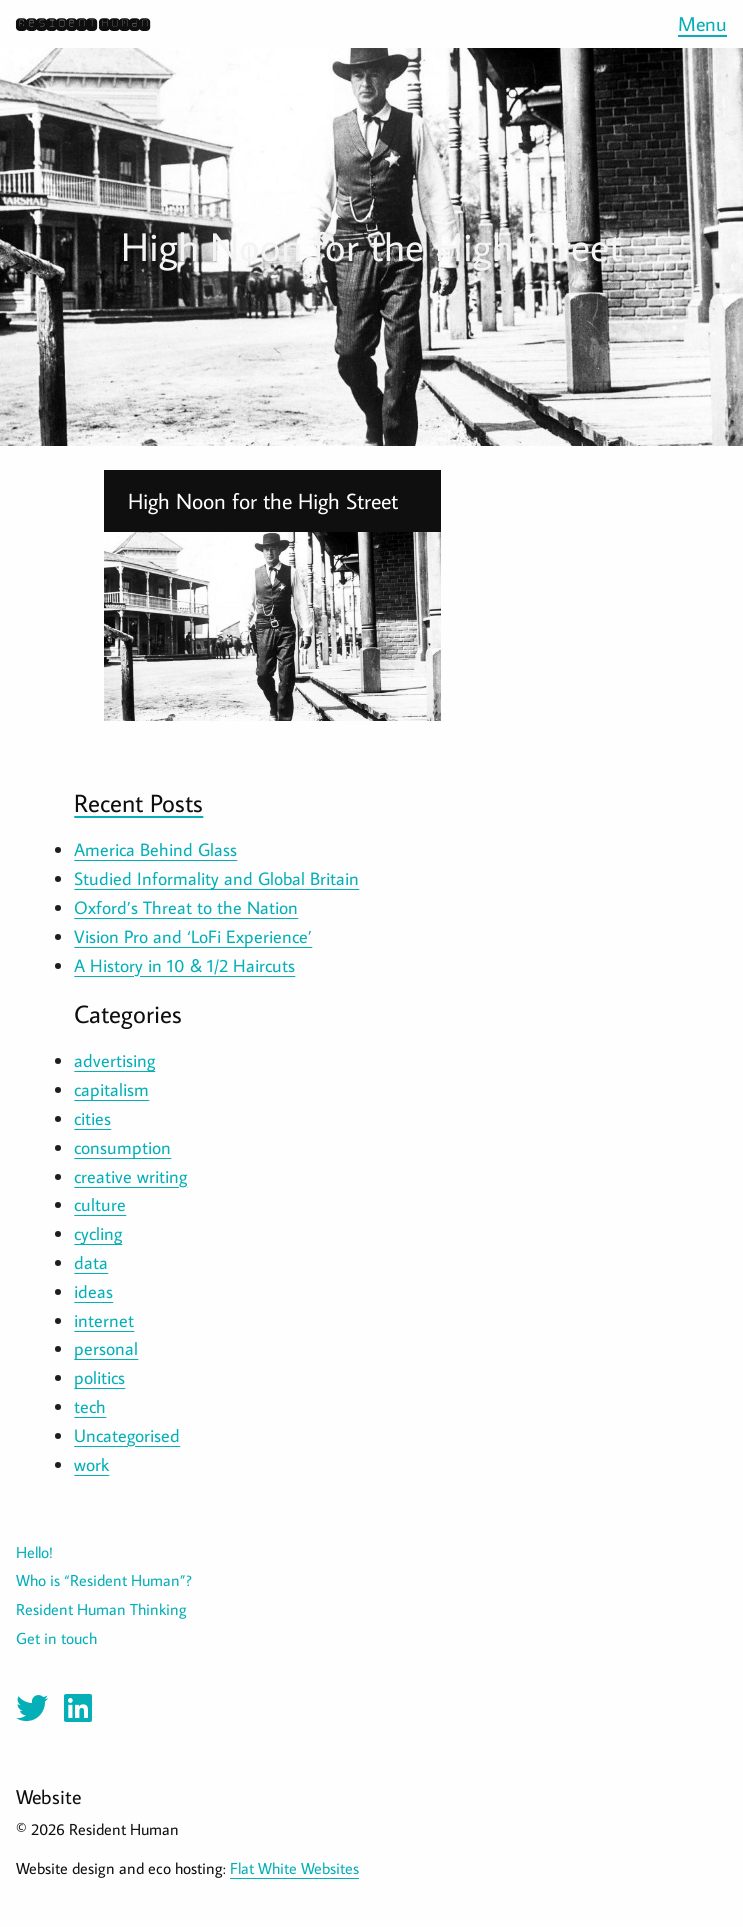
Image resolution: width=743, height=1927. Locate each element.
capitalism (111, 1089)
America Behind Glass (155, 849)
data (91, 1262)
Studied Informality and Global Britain (216, 878)
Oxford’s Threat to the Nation (186, 907)
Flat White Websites (294, 1868)
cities (92, 1118)
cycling (98, 1233)
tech (90, 1406)
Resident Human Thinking (101, 1609)
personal (106, 1348)
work (91, 1464)
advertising (114, 1060)
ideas (93, 1291)
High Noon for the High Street (263, 501)
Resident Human (82, 23)
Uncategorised (127, 1435)
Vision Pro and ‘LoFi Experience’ (193, 936)
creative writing (130, 1176)
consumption (122, 1147)
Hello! (34, 1552)
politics (99, 1377)
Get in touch (56, 1638)
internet (104, 1320)
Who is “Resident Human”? (104, 1580)
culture (100, 1204)
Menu (702, 23)
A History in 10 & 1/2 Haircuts (184, 965)
